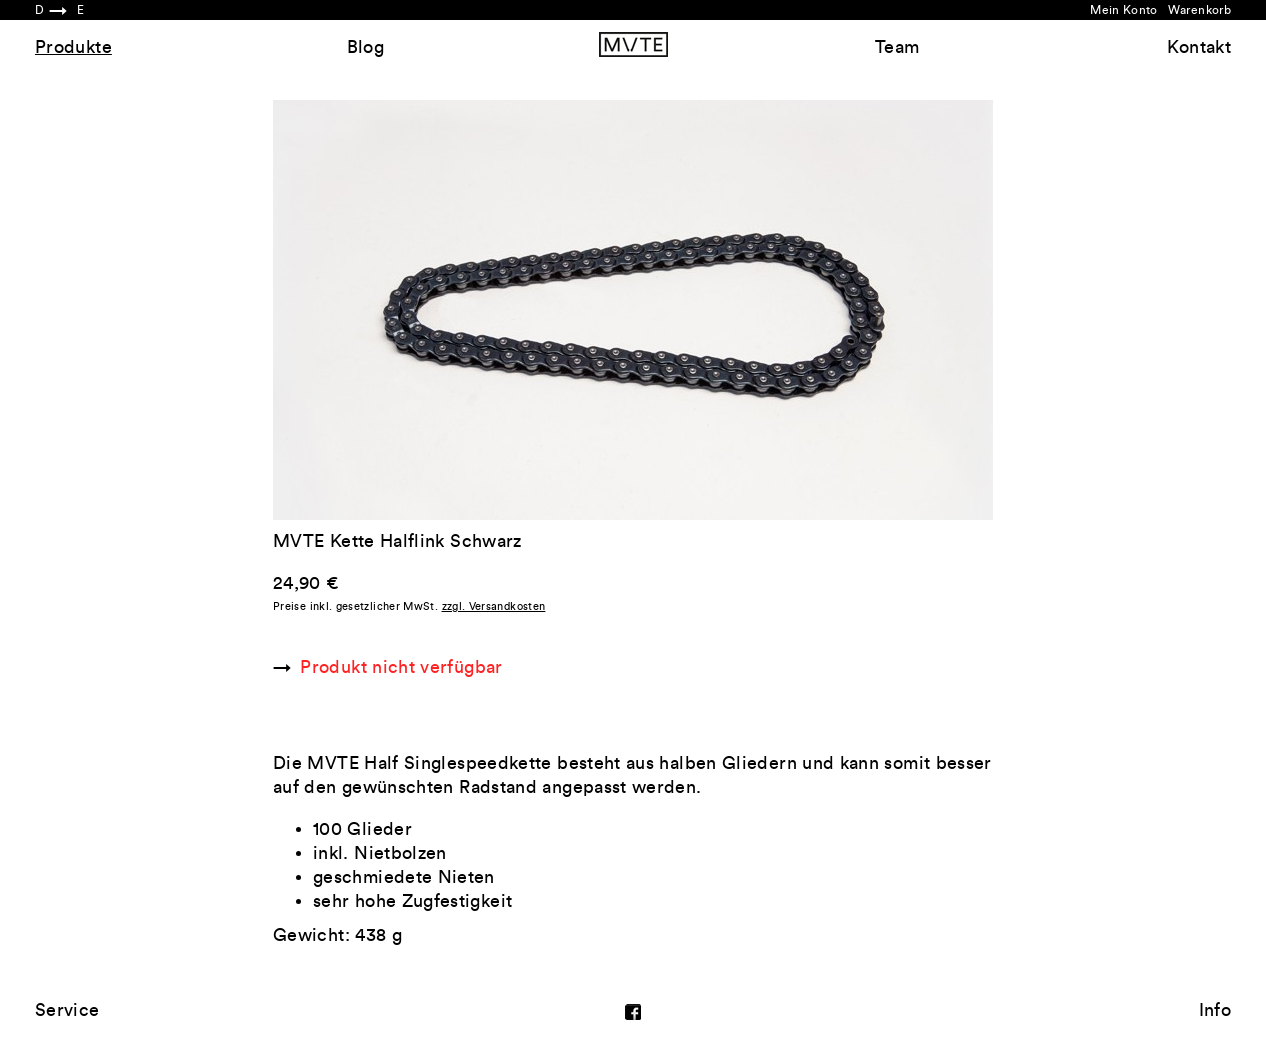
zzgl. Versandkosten (494, 606)
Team (897, 47)
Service (67, 1010)
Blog (365, 47)
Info (1215, 1010)
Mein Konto (1124, 10)
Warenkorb (1199, 10)
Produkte (73, 47)
